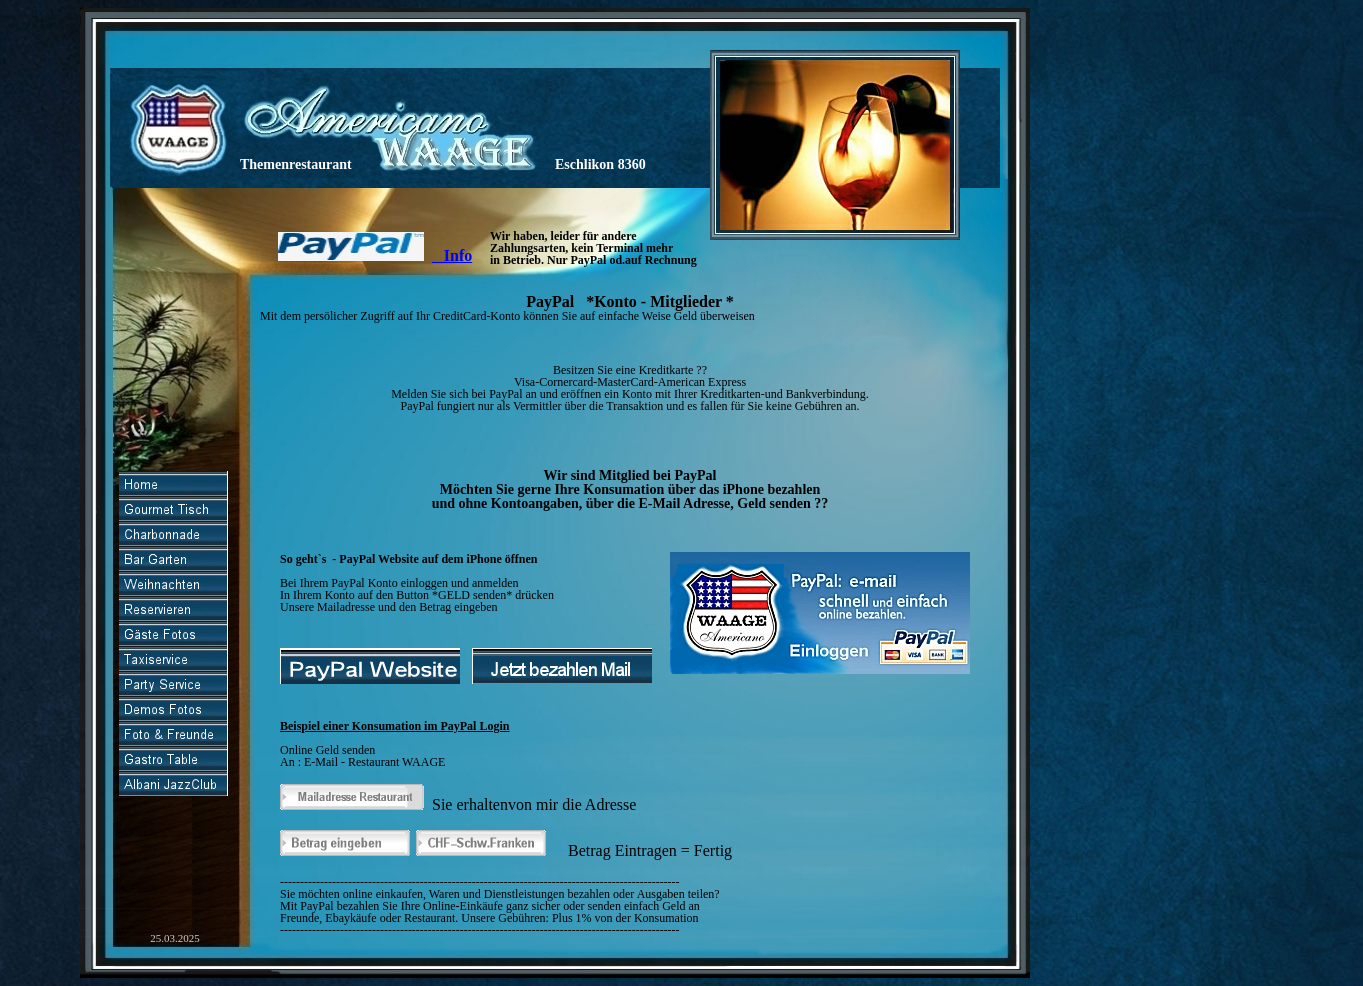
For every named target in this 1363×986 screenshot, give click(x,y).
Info (452, 255)
